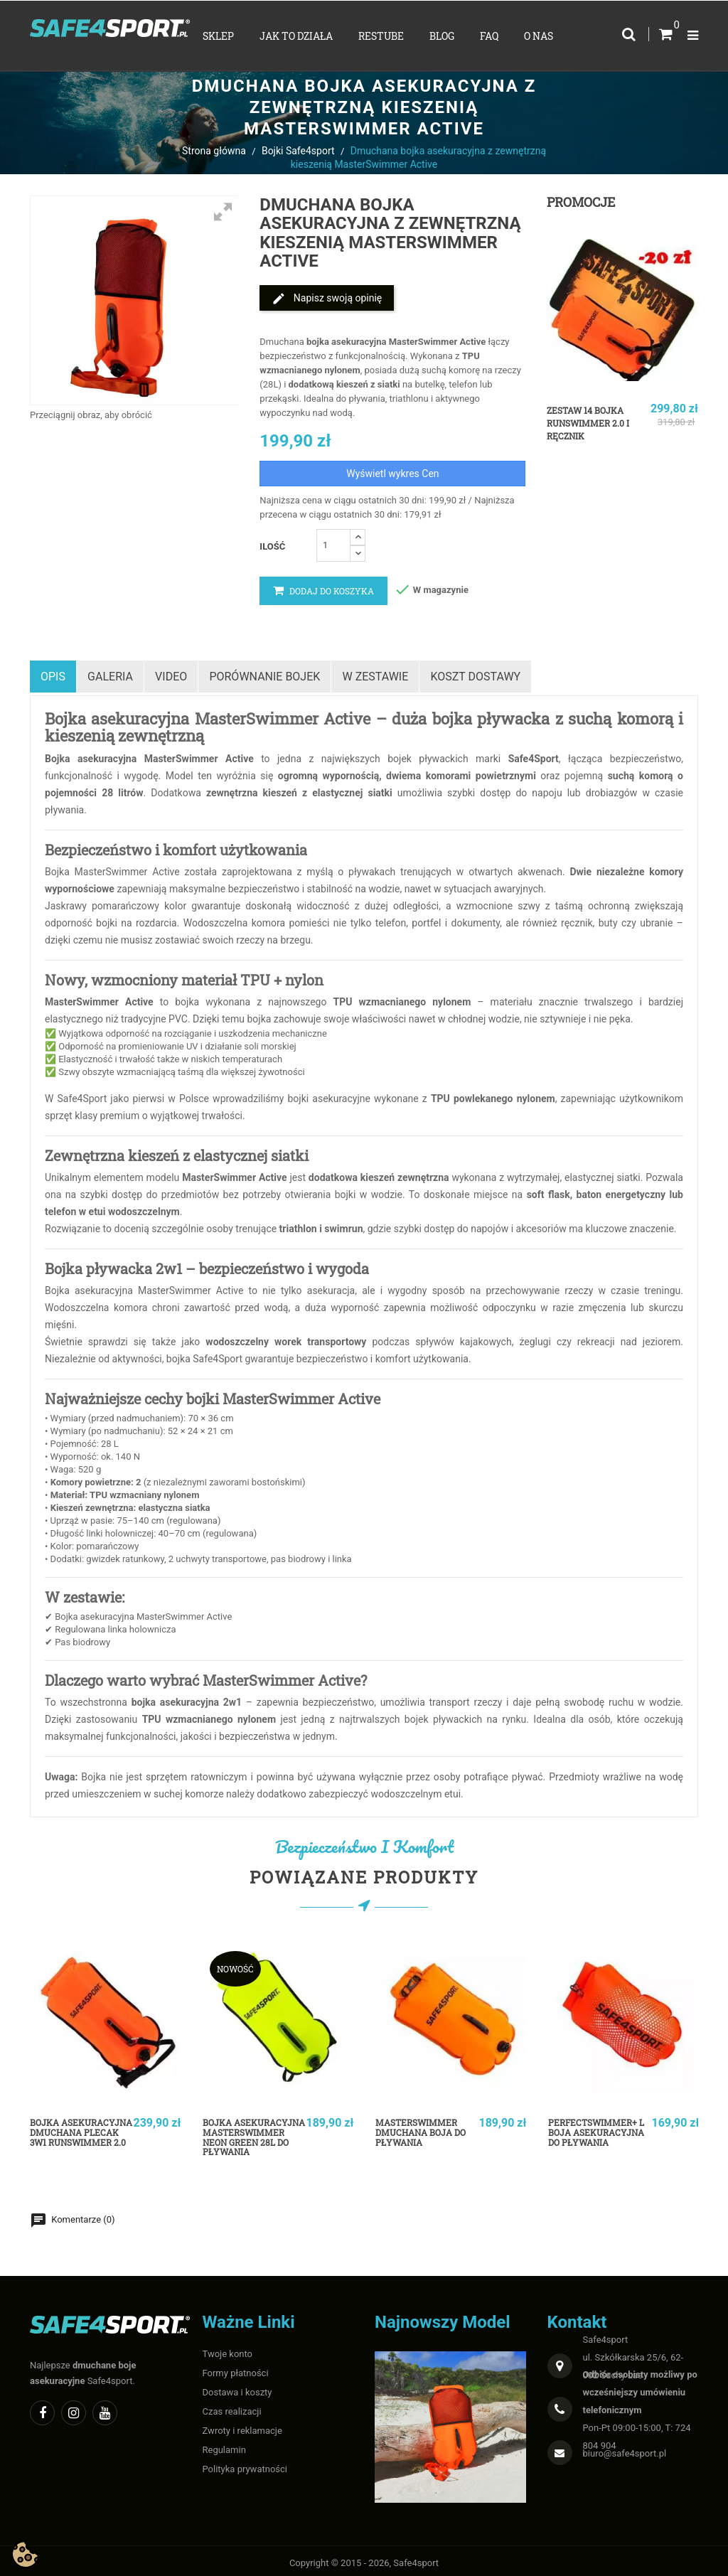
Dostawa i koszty (237, 2387)
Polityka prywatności (245, 2464)
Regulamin (224, 2444)
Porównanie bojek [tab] (273, 673)
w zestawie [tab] (386, 673)
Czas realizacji (232, 2406)
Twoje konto (228, 2348)
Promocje (581, 201)
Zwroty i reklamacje (242, 2425)
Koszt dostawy (489, 673)
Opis (53, 673)
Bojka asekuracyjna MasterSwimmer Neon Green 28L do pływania (252, 2140)
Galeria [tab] (113, 673)
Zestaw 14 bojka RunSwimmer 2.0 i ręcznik (594, 423)
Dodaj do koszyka (323, 591)
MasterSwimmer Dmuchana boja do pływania (426, 2129)
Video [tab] (177, 673)
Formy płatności (236, 2368)
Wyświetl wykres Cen (392, 473)
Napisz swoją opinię (327, 299)
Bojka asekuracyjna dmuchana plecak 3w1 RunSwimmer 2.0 (80, 2140)
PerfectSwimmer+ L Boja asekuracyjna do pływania (599, 2135)
